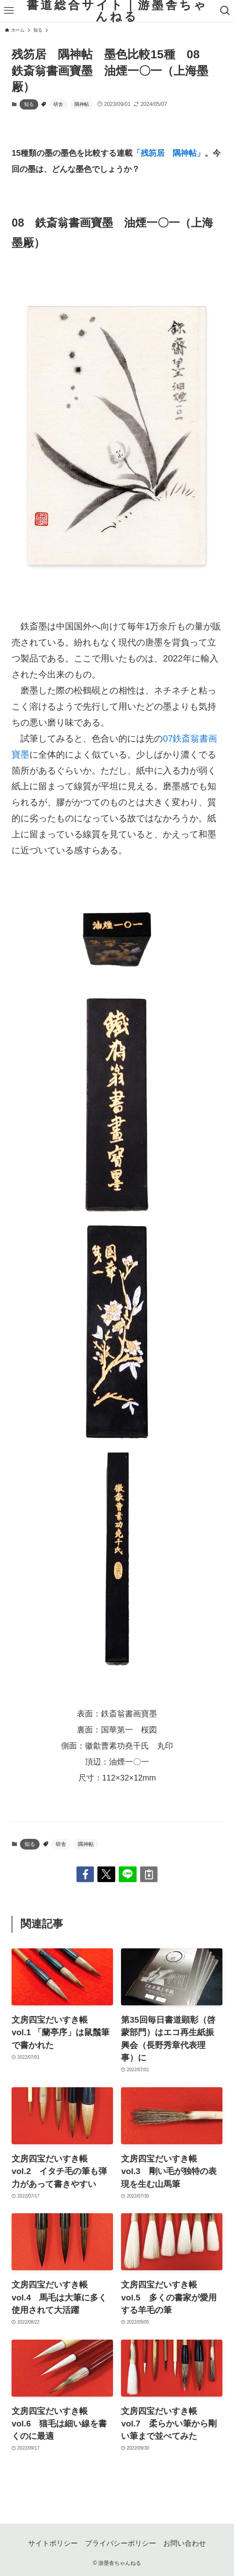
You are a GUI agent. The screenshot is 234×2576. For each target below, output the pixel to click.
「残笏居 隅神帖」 (169, 153)
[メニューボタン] (9, 10)
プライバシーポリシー (120, 2543)
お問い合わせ (184, 2543)
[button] (85, 1874)
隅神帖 (81, 104)
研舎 (58, 104)
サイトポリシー (53, 2543)
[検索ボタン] (225, 10)
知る (29, 104)
